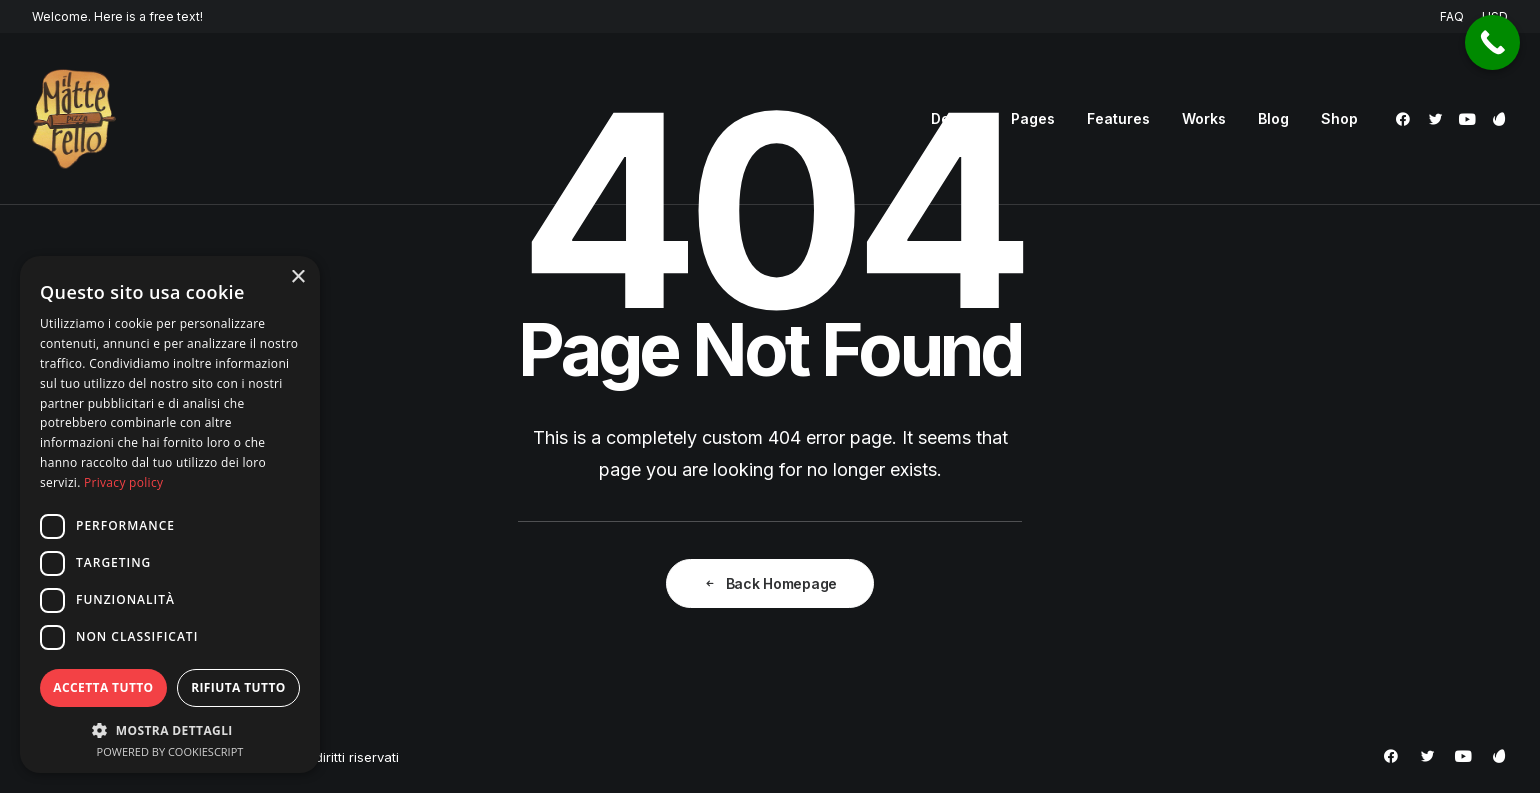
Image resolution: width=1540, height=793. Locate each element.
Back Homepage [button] (770, 583)
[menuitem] (1455, 16)
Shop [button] (1339, 118)
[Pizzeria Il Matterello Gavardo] (74, 119)
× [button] (297, 277)
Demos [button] (955, 118)
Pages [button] (1033, 118)
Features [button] (1118, 118)
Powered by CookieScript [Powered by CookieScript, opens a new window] (170, 751)
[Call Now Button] (1492, 42)
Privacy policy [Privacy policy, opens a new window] (123, 482)
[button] (1406, 119)
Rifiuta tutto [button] (238, 687)
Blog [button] (1273, 118)
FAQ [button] (1452, 16)
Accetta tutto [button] (103, 687)
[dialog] (170, 514)
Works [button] (1204, 118)
